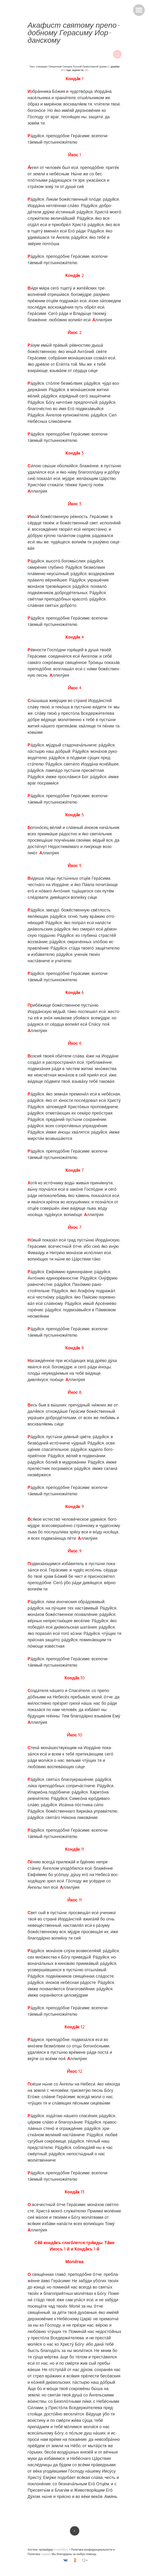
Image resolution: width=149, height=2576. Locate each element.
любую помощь (86, 2554)
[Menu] (139, 10)
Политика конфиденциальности (91, 2549)
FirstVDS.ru (61, 2549)
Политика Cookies (39, 2554)
